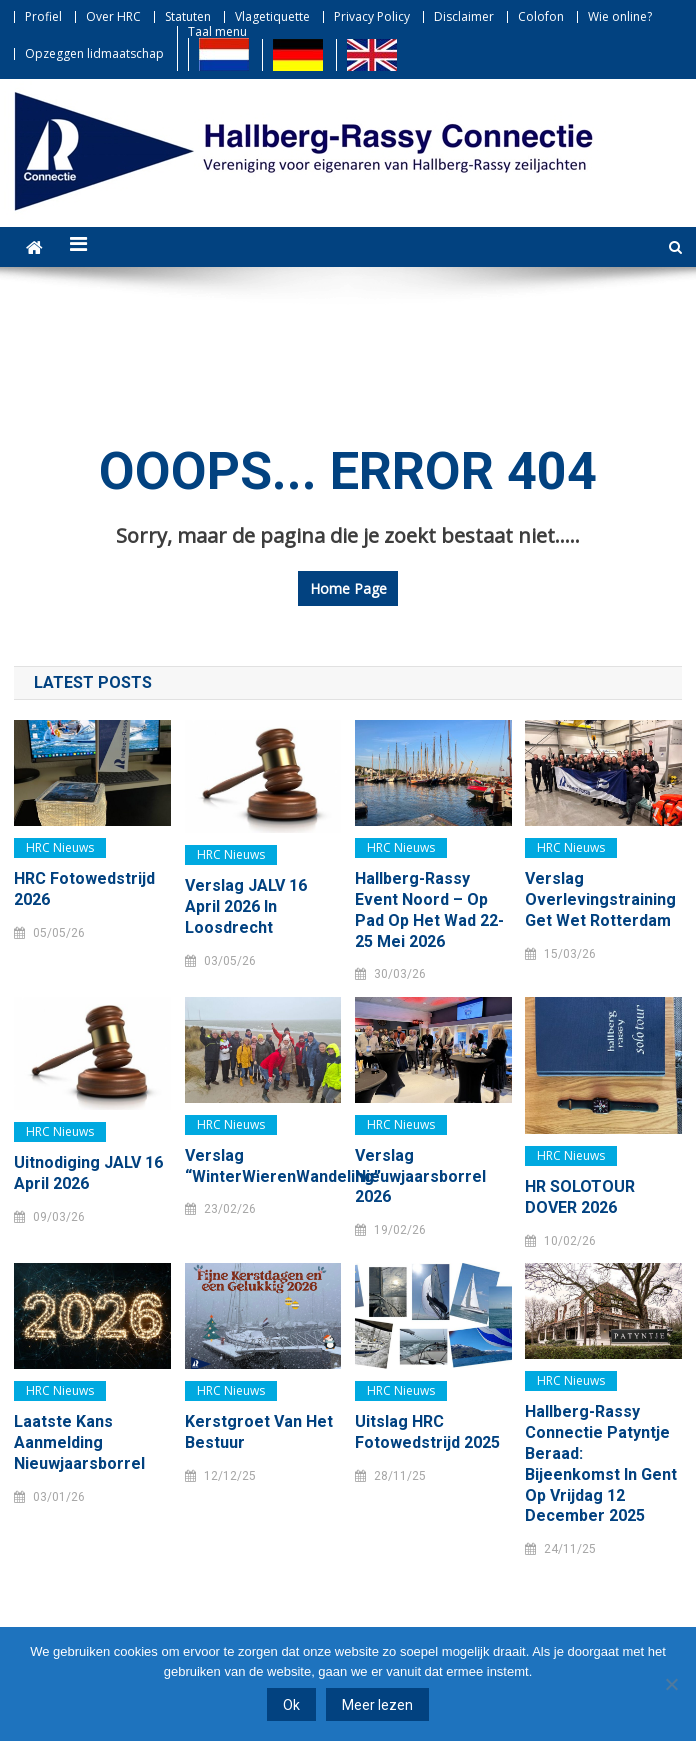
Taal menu (217, 31)
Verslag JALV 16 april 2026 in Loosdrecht (246, 906)
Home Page (348, 588)
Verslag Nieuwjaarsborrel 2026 (420, 1176)
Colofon (541, 16)
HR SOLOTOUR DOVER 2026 (580, 1197)
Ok (291, 1705)
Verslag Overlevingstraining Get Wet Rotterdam (600, 899)
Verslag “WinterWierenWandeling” (263, 1166)
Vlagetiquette (272, 16)
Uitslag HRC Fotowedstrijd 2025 (427, 1432)
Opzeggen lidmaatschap (94, 53)
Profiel (43, 16)
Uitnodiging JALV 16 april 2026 (88, 1173)
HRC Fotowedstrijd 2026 (84, 889)
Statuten (188, 16)
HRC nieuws (60, 847)
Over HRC (113, 16)
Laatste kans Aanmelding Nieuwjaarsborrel (79, 1442)
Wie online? (620, 16)
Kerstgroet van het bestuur (259, 1432)
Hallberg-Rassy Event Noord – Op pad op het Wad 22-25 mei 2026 (429, 909)
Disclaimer (464, 16)
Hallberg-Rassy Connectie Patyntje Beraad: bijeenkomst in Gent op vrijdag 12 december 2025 (601, 1463)
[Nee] (671, 1684)
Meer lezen (377, 1705)
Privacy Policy (372, 16)
